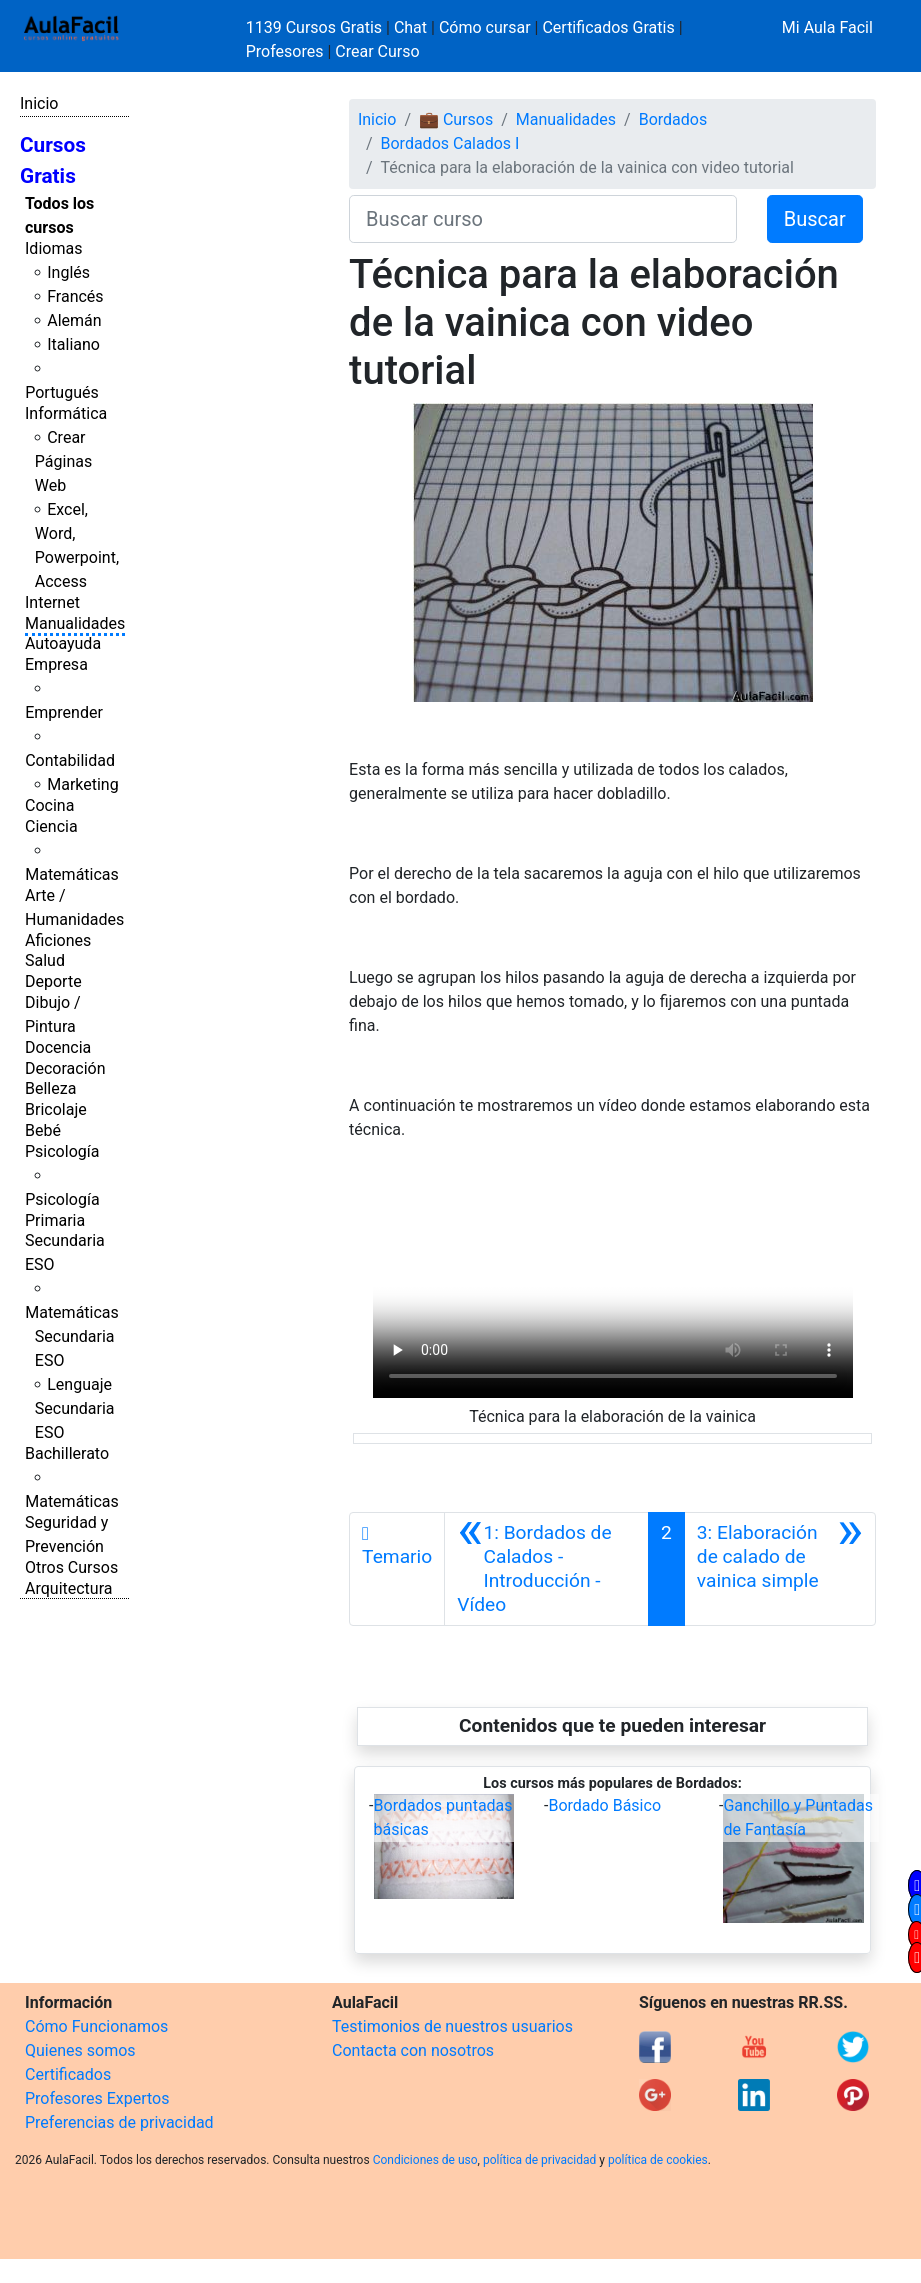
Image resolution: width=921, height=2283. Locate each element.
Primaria (55, 1220)
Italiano (73, 344)
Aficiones (58, 940)
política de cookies (658, 2160)
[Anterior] (546, 1569)
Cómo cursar (485, 27)
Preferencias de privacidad (119, 2122)
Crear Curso (377, 51)
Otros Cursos (71, 1567)
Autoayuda (63, 643)
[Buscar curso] (543, 219)
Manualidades (75, 623)
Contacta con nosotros (413, 2050)
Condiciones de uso (425, 2160)
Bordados (673, 119)
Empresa (56, 664)
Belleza (50, 1088)
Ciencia (51, 826)
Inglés (68, 272)
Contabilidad (70, 760)
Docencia (58, 1047)
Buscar (815, 219)
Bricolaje (56, 1109)
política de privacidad (539, 2160)
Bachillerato (67, 1453)
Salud (45, 960)
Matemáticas (72, 874)
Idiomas (53, 248)
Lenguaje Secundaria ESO (75, 1408)
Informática (66, 413)
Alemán (74, 320)
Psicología (62, 1151)
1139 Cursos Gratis (316, 27)
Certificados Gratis (608, 27)
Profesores (285, 51)
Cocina (49, 805)
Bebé (43, 1130)
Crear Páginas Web (63, 461)
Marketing (82, 784)
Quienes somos (80, 2050)
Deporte (53, 981)
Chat (410, 27)
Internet (52, 602)
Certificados (68, 2074)
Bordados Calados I (450, 143)
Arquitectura (68, 1588)
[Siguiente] (780, 1569)
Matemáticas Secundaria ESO (72, 1336)
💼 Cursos (456, 119)
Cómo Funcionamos (96, 2026)
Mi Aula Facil (827, 27)
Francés (75, 296)
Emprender (64, 712)
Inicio (39, 103)
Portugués (62, 392)
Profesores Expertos (97, 2098)
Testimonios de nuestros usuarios (452, 2026)
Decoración (65, 1068)
